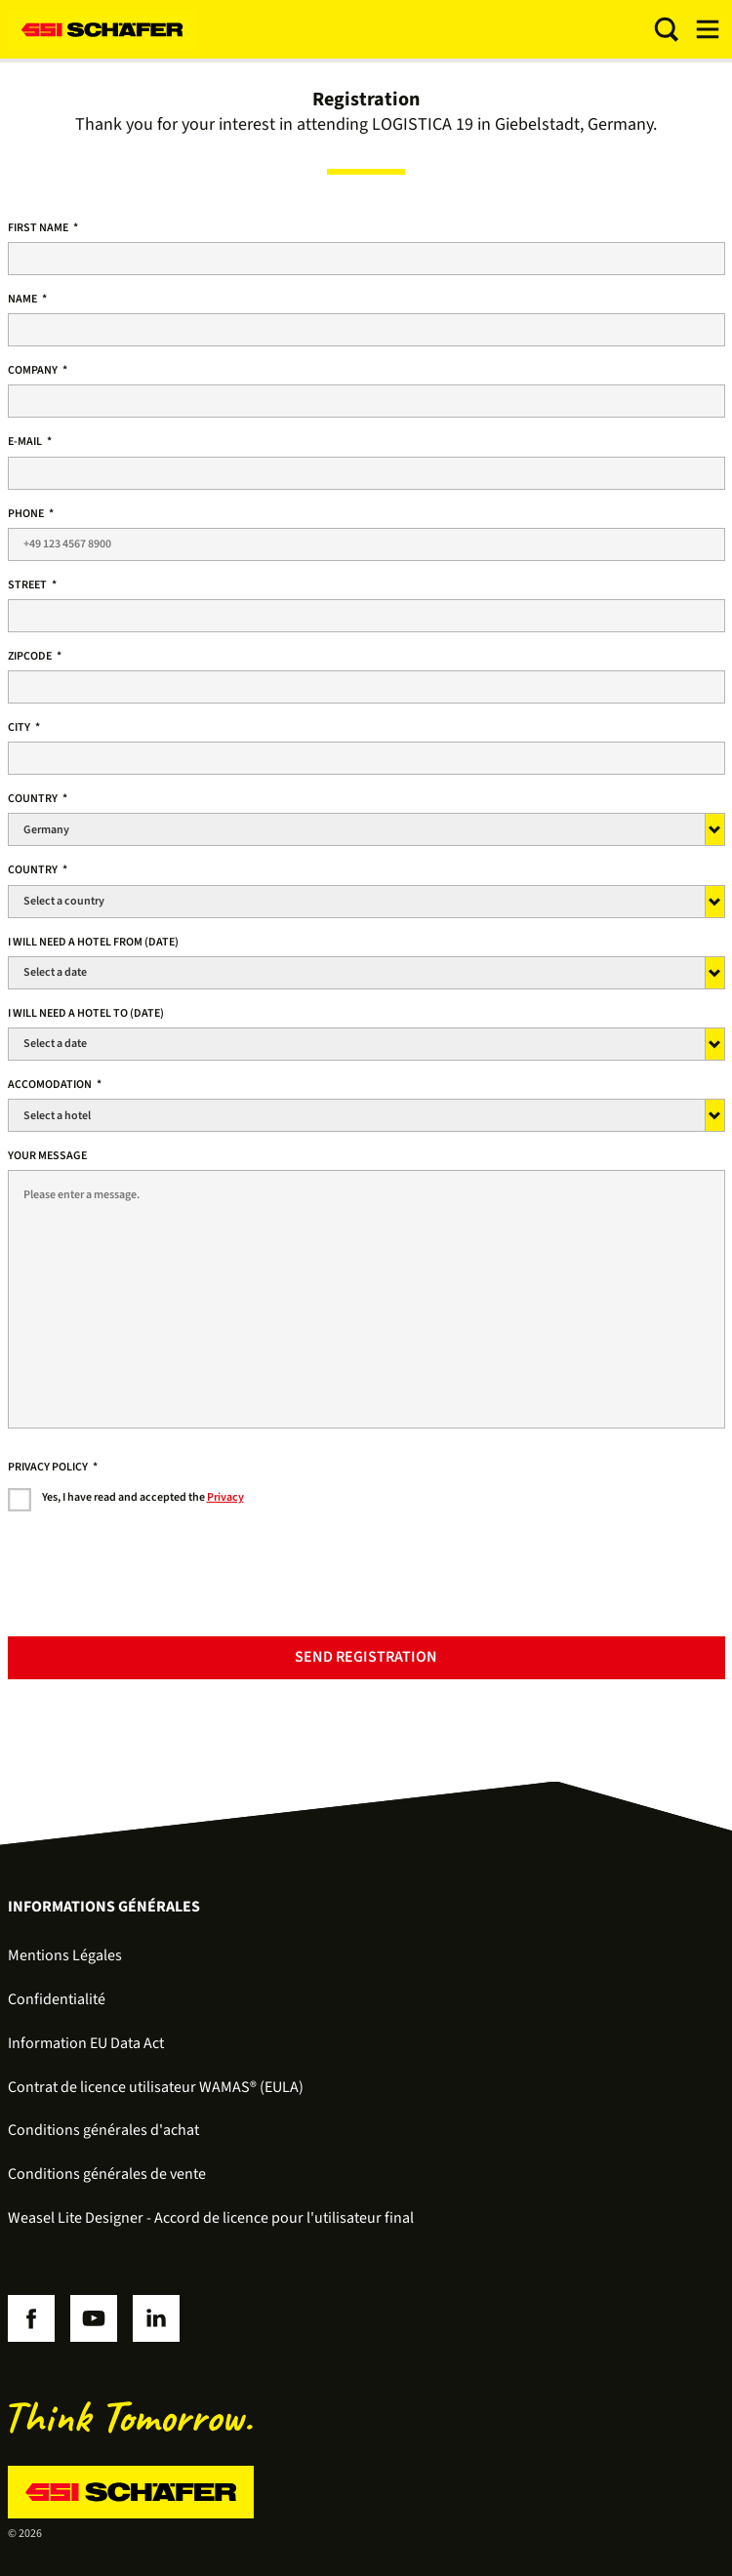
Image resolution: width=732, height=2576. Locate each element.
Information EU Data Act (86, 2043)
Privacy (225, 1497)
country (37, 798)
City (24, 727)
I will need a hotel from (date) (93, 942)
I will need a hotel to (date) (86, 1013)
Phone (31, 513)
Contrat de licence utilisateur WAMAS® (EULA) (156, 2087)
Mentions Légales (65, 1955)
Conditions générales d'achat (103, 2130)
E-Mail (30, 441)
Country (37, 870)
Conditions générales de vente (107, 2174)
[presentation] (156, 1584)
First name (43, 228)
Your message (47, 1155)
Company (37, 370)
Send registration (366, 1657)
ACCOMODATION (55, 1084)
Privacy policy (53, 1467)
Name (27, 299)
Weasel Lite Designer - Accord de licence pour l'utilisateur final (211, 2218)
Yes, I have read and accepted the (143, 1497)
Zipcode (34, 656)
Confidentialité (56, 1999)
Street (32, 585)
